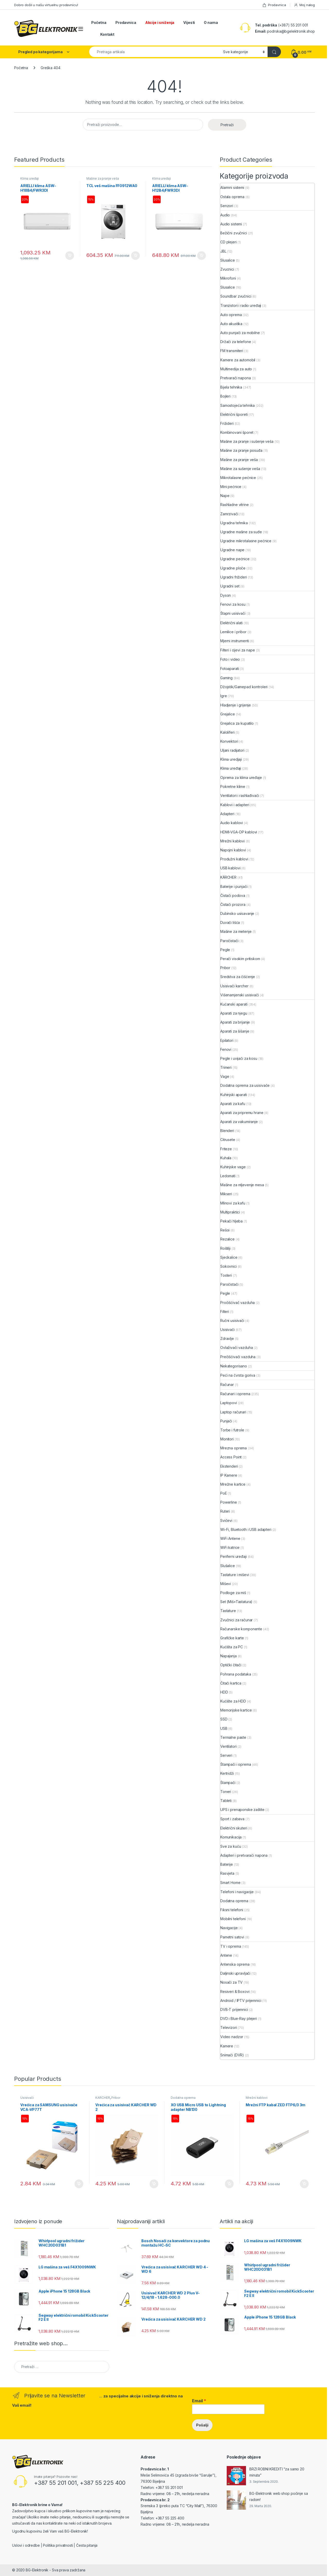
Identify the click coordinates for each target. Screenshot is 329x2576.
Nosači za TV (231, 1982)
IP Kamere (228, 1475)
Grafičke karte (232, 1638)
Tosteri (226, 1275)
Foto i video (230, 659)
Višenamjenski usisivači (239, 995)
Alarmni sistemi (232, 187)
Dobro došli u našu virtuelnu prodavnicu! (46, 5)
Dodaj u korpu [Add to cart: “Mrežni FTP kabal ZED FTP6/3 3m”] (304, 2183)
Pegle (225, 949)
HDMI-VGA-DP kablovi (238, 832)
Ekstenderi (229, 1466)
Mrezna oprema (233, 1448)
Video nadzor (231, 2037)
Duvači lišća (230, 922)
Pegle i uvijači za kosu (238, 1058)
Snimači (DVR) (232, 2055)
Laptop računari (233, 1412)
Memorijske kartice (236, 1710)
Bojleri (225, 396)
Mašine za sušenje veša (240, 468)
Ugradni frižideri (233, 577)
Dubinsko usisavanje (237, 913)
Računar (227, 1384)
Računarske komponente (241, 1629)
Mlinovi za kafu (232, 1203)
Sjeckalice (228, 1257)
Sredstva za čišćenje (237, 976)
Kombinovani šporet (236, 432)
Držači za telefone (235, 341)
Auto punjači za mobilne (240, 332)
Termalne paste (233, 1737)
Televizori (228, 2027)
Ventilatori (228, 1746)
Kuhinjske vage (233, 1167)
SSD (223, 1719)
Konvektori (229, 741)
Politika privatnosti (58, 2545)
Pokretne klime (232, 786)
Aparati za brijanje (235, 1022)
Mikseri (226, 1194)
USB (223, 1728)
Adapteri (227, 814)
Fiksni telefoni (231, 1910)
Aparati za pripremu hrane (241, 1112)
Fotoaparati (229, 668)
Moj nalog (304, 5)
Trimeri (226, 1067)
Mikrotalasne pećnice (238, 477)
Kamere (226, 2046)
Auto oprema (231, 314)
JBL (223, 251)
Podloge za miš (233, 1592)
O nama (211, 22)
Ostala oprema (232, 197)
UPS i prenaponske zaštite (242, 1809)
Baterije (226, 1864)
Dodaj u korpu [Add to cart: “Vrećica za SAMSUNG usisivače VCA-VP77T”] (79, 2183)
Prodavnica (274, 5)
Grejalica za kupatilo (237, 723)
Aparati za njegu (233, 1013)
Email (199, 2400)
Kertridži (227, 1773)
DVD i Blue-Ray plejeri (238, 2018)
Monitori (227, 1439)
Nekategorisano (233, 1366)
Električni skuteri (233, 1828)
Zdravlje (227, 1338)
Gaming (226, 678)
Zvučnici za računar (236, 1620)
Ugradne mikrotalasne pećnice (245, 541)
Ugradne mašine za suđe (241, 532)
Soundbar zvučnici (235, 296)
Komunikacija (231, 1837)
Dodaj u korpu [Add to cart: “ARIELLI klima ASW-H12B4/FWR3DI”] (201, 255)
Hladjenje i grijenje (235, 705)
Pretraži (227, 125)
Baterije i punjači (233, 886)
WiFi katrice (230, 1547)
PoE (223, 1493)
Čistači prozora (232, 904)
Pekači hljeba (231, 1221)
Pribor (225, 967)
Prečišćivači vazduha (237, 1357)
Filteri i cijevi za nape (237, 650)
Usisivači (227, 1329)
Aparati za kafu (232, 1103)
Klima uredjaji (231, 759)
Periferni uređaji (233, 1556)
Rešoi (225, 1230)
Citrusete (227, 1139)
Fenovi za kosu (232, 604)
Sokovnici (228, 1266)
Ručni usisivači (232, 1320)
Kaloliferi (227, 732)
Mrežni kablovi (232, 841)
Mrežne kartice (232, 1484)
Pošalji (202, 2425)
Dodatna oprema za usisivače (245, 1085)
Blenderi (227, 1130)
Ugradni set (229, 586)
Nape (224, 495)
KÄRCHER (228, 877)
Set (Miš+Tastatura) (236, 1601)
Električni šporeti (234, 414)
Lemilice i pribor (233, 632)
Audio (225, 215)
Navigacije (229, 1928)
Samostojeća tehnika (237, 405)
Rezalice (227, 1239)
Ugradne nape (232, 550)
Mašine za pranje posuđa (241, 450)
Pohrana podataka (235, 1674)
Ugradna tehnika (234, 523)
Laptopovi (228, 1403)
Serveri (226, 1755)
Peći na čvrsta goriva (237, 1375)
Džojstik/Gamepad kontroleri (244, 687)
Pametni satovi (232, 1937)
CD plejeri (228, 242)
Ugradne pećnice (235, 559)
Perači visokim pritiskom (240, 958)
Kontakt (107, 34)
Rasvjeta (227, 1873)
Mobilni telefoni (233, 1919)
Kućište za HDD (233, 1701)
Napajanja (228, 1656)
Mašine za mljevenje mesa (242, 1185)
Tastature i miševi (234, 1574)
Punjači (226, 1421)
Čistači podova (232, 895)
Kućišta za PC (231, 1647)
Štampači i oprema (235, 1764)
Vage (224, 1076)
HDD (224, 1692)
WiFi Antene (230, 1538)
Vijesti (189, 22)
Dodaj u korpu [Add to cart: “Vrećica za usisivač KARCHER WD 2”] (154, 2183)
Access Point (231, 1457)
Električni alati (231, 623)
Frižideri (227, 423)
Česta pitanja (86, 2545)
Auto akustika (231, 323)
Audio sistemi (231, 224)
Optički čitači (230, 1665)
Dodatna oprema (234, 1901)
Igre (223, 696)
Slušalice (227, 1565)
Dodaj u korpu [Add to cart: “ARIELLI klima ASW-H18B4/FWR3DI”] (69, 255)
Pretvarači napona (235, 378)
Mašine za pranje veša (102, 178)
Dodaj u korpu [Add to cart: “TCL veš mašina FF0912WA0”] (135, 255)
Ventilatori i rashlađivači (239, 795)
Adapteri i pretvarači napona (244, 1855)
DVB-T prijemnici (234, 2009)
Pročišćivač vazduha (237, 1302)
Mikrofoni (228, 278)
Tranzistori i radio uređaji (240, 305)
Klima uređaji (29, 178)
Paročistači (229, 941)
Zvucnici (227, 269)
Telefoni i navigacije (237, 1892)
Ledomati (227, 1176)
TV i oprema (230, 1946)
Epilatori (226, 1040)
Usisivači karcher (234, 986)
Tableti (226, 1800)
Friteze (226, 1149)
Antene (226, 1955)
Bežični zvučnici (233, 233)
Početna (98, 22)
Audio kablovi (231, 823)
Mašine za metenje (236, 931)
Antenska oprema (235, 1964)
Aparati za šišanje (234, 1031)
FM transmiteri (231, 350)
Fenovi (225, 1049)
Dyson (225, 595)
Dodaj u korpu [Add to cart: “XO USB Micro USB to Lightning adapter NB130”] (229, 2183)
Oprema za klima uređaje (241, 777)
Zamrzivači (229, 514)
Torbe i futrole (232, 1430)
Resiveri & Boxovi (235, 1991)
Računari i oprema (235, 1394)
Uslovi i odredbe (26, 2545)
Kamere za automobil (237, 360)
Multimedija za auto (236, 369)
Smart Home (230, 1882)
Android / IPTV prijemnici (240, 2000)
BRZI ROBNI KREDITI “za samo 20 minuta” (276, 2472)
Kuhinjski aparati (233, 1094)
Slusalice (227, 260)
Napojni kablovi (233, 850)
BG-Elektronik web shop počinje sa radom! (278, 2496)
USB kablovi (230, 868)
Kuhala (225, 1158)
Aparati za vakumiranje (239, 1121)
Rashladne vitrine (234, 504)
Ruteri (225, 1511)
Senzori (226, 206)
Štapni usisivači (232, 613)
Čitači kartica (230, 1683)
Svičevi (226, 1520)
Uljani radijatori (232, 750)
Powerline (228, 1502)
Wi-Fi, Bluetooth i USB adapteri (245, 1529)
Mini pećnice (230, 486)
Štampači (227, 1782)
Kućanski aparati (234, 1004)
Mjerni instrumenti (234, 641)
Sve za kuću (230, 1846)
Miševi (225, 1583)
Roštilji (225, 1248)
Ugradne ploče (232, 568)
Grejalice (227, 714)
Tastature (228, 1610)
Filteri (224, 1311)
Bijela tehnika (231, 387)
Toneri (225, 1791)
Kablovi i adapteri (234, 805)
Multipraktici (230, 1212)
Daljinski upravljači (235, 1973)
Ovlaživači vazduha (236, 1347)
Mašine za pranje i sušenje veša (246, 441)
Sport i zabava (232, 1819)
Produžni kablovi (234, 859)
